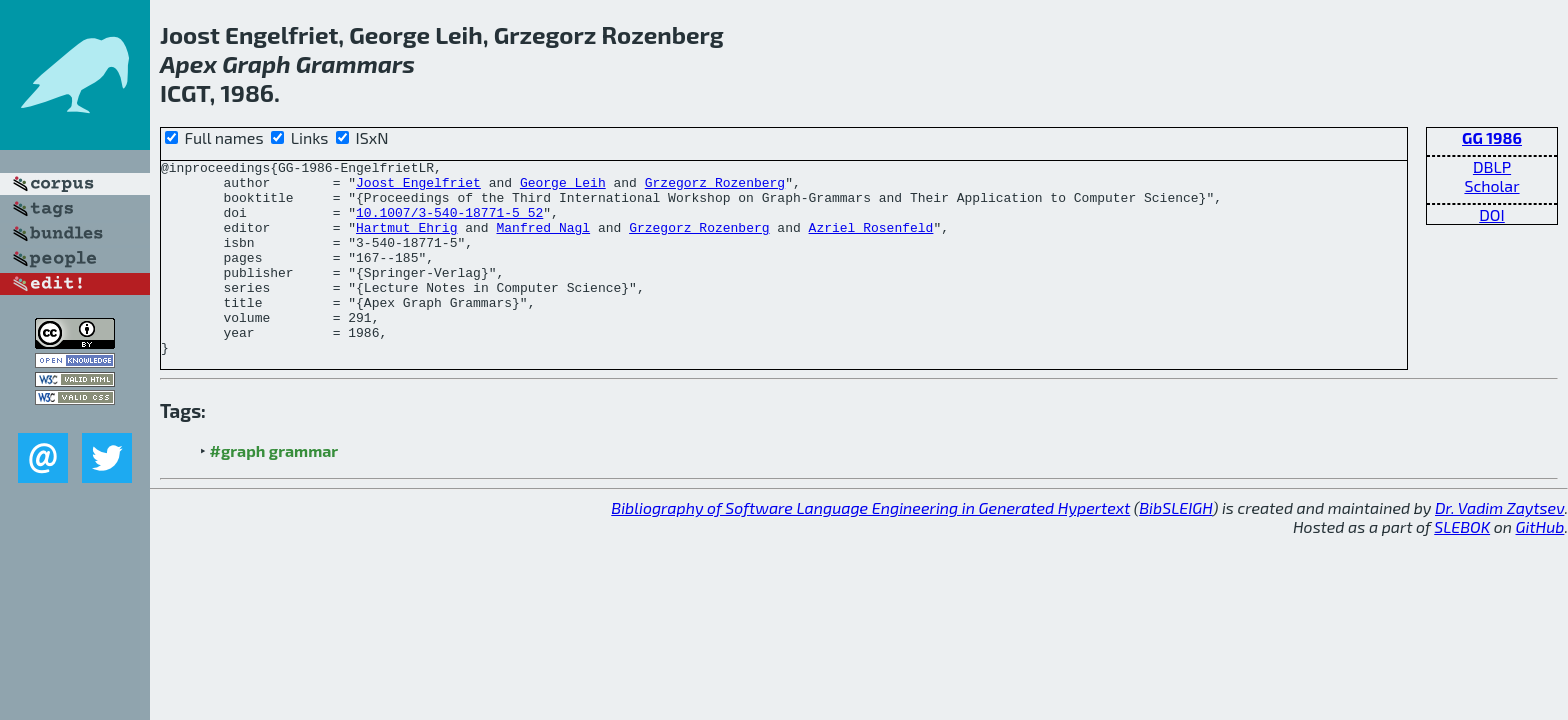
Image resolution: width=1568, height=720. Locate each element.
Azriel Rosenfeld (870, 242)
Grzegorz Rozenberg (715, 188)
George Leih (563, 188)
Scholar (1491, 185)
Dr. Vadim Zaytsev (1499, 546)
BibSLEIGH (1175, 546)
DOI (1492, 214)
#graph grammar (274, 489)
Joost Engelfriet (418, 188)
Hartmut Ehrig (406, 242)
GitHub (1540, 565)
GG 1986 (1492, 137)
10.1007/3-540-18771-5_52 (449, 224)
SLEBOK (1462, 565)
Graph (256, 63)
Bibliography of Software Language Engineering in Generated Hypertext (870, 546)
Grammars (355, 63)
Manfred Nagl (543, 242)
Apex (188, 63)
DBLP (1492, 166)
